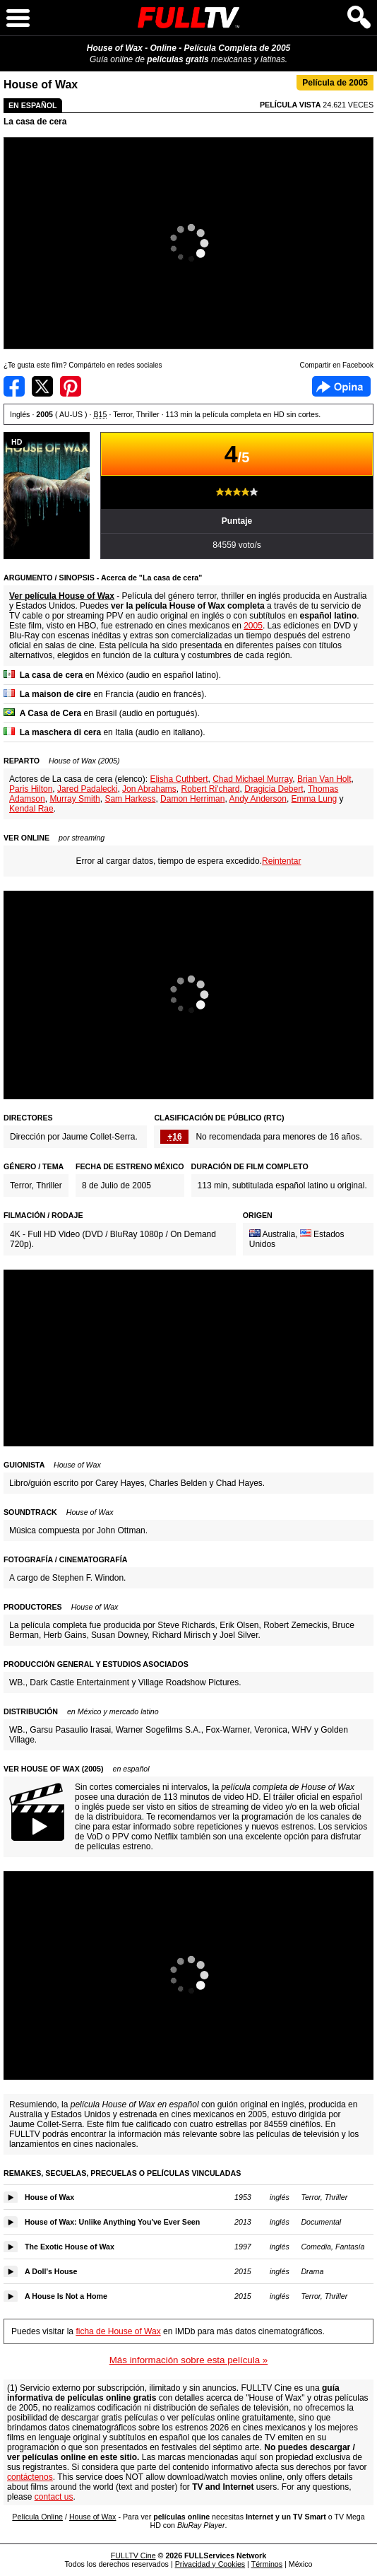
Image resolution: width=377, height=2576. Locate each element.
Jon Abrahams (149, 789)
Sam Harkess (129, 799)
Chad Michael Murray (252, 779)
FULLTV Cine (133, 2555)
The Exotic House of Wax (69, 2246)
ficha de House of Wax (118, 2331)
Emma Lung (314, 799)
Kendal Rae (31, 809)
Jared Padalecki (87, 789)
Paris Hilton (30, 789)
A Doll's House (51, 2271)
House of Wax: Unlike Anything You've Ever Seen (112, 2222)
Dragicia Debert (273, 789)
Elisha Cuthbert (179, 779)
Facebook (341, 386)
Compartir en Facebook (14, 386)
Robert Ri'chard (210, 789)
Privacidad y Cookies (210, 2564)
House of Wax (49, 2197)
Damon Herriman (192, 799)
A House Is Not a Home (66, 2296)
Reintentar (281, 861)
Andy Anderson (257, 799)
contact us (54, 2497)
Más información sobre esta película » (188, 2360)
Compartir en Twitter (42, 386)
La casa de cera (35, 122)
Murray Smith (74, 799)
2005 (253, 626)
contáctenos (30, 2477)
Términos (266, 2564)
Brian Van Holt (324, 779)
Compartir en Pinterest (70, 386)
